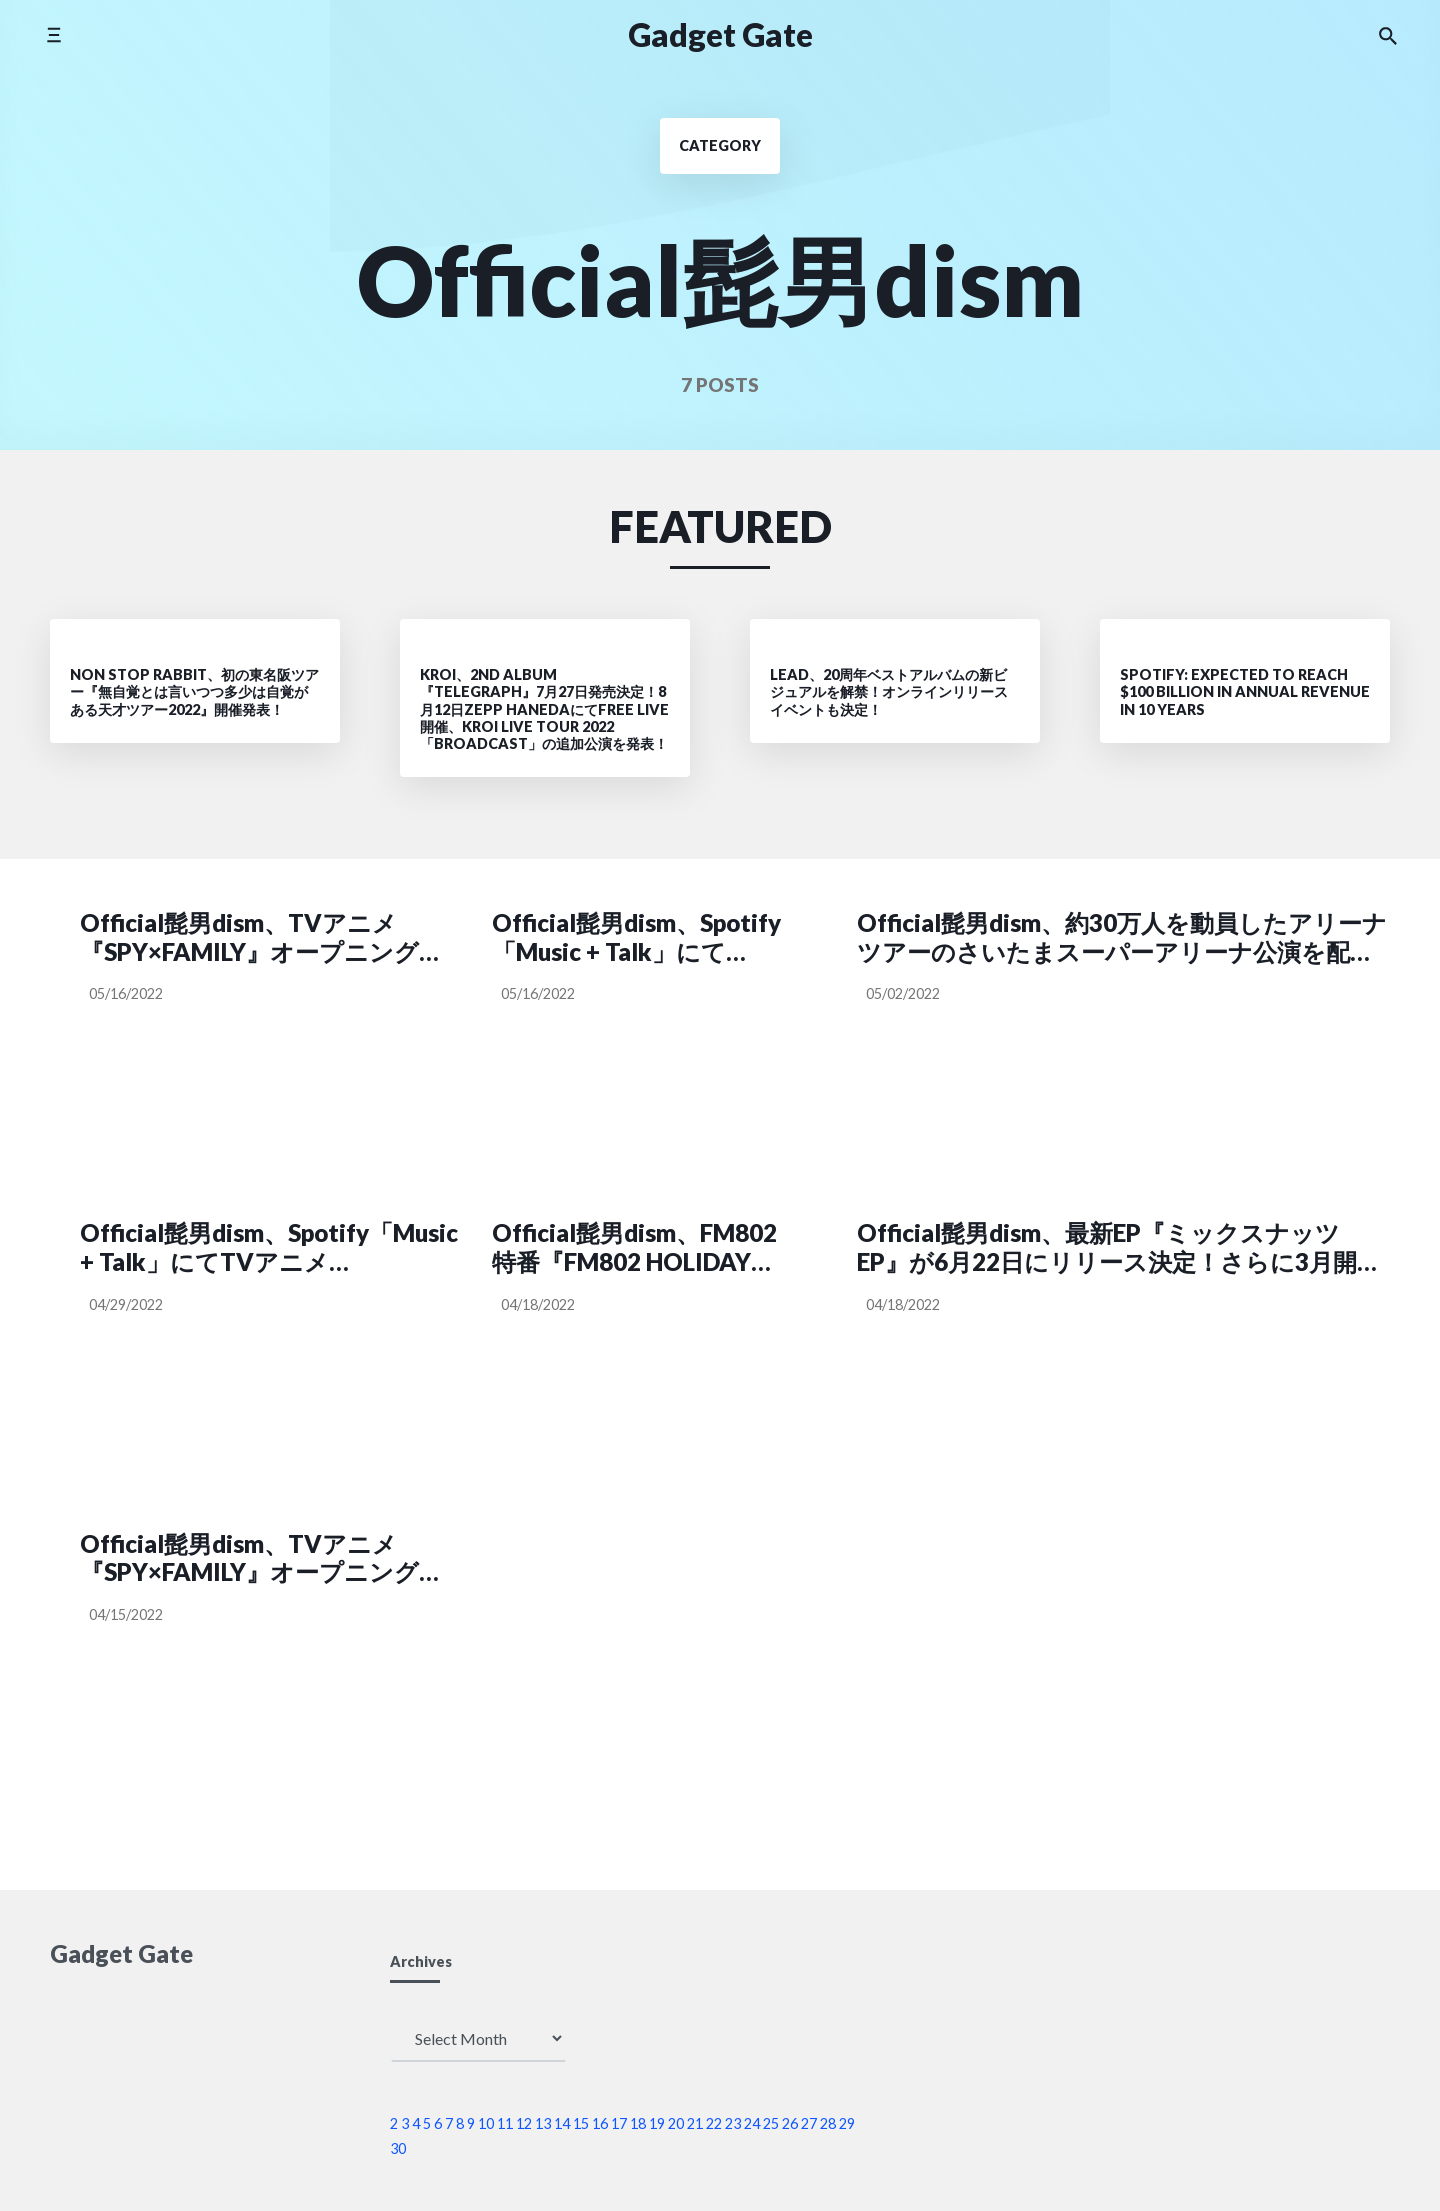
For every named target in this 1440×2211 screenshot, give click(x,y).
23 (733, 2123)
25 (771, 2123)
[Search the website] (1388, 35)
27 (809, 2123)
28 (828, 2123)
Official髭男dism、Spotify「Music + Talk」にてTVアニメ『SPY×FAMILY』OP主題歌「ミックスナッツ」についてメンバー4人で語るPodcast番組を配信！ (269, 1248)
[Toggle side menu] (53, 34)
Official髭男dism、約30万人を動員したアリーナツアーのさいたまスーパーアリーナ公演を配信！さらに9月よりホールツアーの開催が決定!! (1122, 938)
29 (847, 2123)
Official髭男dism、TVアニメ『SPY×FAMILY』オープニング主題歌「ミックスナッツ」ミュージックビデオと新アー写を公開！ (265, 1559)
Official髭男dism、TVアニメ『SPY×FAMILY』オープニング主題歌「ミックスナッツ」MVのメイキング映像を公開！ (261, 938)
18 (638, 2123)
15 (581, 2123)
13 (543, 2123)
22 (714, 2123)
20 (676, 2123)
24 (752, 2123)
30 (398, 2148)
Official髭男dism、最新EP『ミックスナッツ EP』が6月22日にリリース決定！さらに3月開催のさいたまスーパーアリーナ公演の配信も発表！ (1119, 1248)
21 (695, 2123)
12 (524, 2123)
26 (790, 2123)
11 (505, 2123)
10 (486, 2123)
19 (657, 2123)
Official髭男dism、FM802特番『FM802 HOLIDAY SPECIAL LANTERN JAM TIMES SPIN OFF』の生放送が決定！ (643, 1248)
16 (600, 2123)
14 (562, 2123)
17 (619, 2123)
